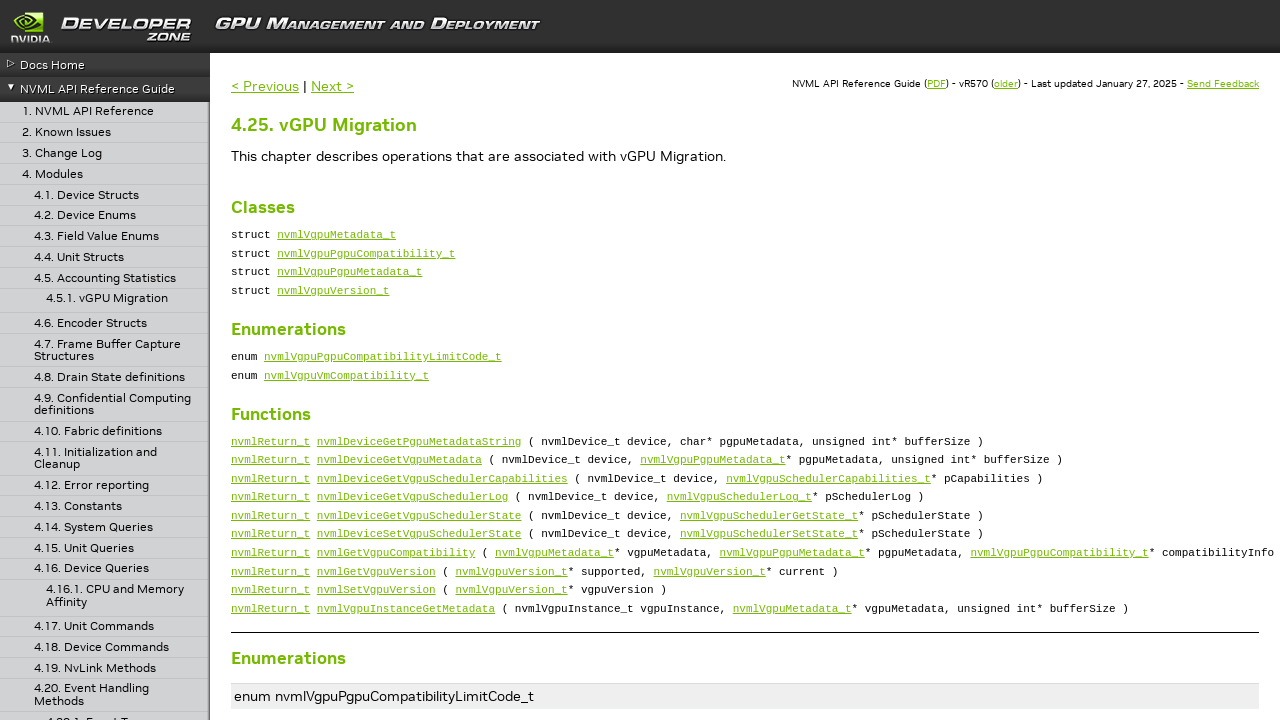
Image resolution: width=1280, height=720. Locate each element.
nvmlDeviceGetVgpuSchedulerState (419, 547)
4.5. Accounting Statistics (105, 278)
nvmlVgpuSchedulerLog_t (739, 525)
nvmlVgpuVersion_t (333, 301)
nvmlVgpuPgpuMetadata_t (349, 279)
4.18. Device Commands (101, 647)
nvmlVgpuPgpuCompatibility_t (366, 258)
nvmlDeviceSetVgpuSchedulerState (419, 568)
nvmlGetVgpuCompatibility (396, 590)
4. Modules (52, 174)
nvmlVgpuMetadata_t (336, 236)
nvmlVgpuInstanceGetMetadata (406, 655)
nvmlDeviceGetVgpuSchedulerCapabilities (442, 504)
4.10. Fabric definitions (98, 431)
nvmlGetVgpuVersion (376, 612)
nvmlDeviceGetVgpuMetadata (399, 482)
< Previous (265, 86)
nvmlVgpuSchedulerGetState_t (769, 547)
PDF (936, 83)
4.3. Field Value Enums (96, 236)
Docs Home (52, 64)
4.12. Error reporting (91, 485)
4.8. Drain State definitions (109, 377)
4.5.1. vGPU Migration (107, 298)
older (1006, 83)
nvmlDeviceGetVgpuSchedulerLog (412, 525)
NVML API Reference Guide (97, 88)
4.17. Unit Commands (94, 626)
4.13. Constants (78, 506)
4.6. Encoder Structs (90, 323)
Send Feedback (1223, 83)
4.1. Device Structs (86, 195)
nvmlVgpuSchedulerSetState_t (769, 568)
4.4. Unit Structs (79, 257)
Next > (332, 86)
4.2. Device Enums (85, 215)
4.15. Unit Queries (84, 548)
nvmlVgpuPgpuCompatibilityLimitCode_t (383, 370)
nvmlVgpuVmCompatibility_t (346, 392)
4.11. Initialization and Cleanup (95, 458)
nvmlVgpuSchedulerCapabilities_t (828, 504)
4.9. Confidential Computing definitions (112, 404)
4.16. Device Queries (91, 568)
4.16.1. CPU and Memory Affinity (115, 595)
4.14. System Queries (93, 527)
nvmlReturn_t (270, 461)
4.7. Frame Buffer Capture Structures (107, 350)
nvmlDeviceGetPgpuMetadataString (419, 461)
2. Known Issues (66, 132)
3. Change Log (62, 153)
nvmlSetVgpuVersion (376, 633)
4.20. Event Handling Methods (91, 694)
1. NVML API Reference (88, 111)
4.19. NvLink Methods (95, 668)
